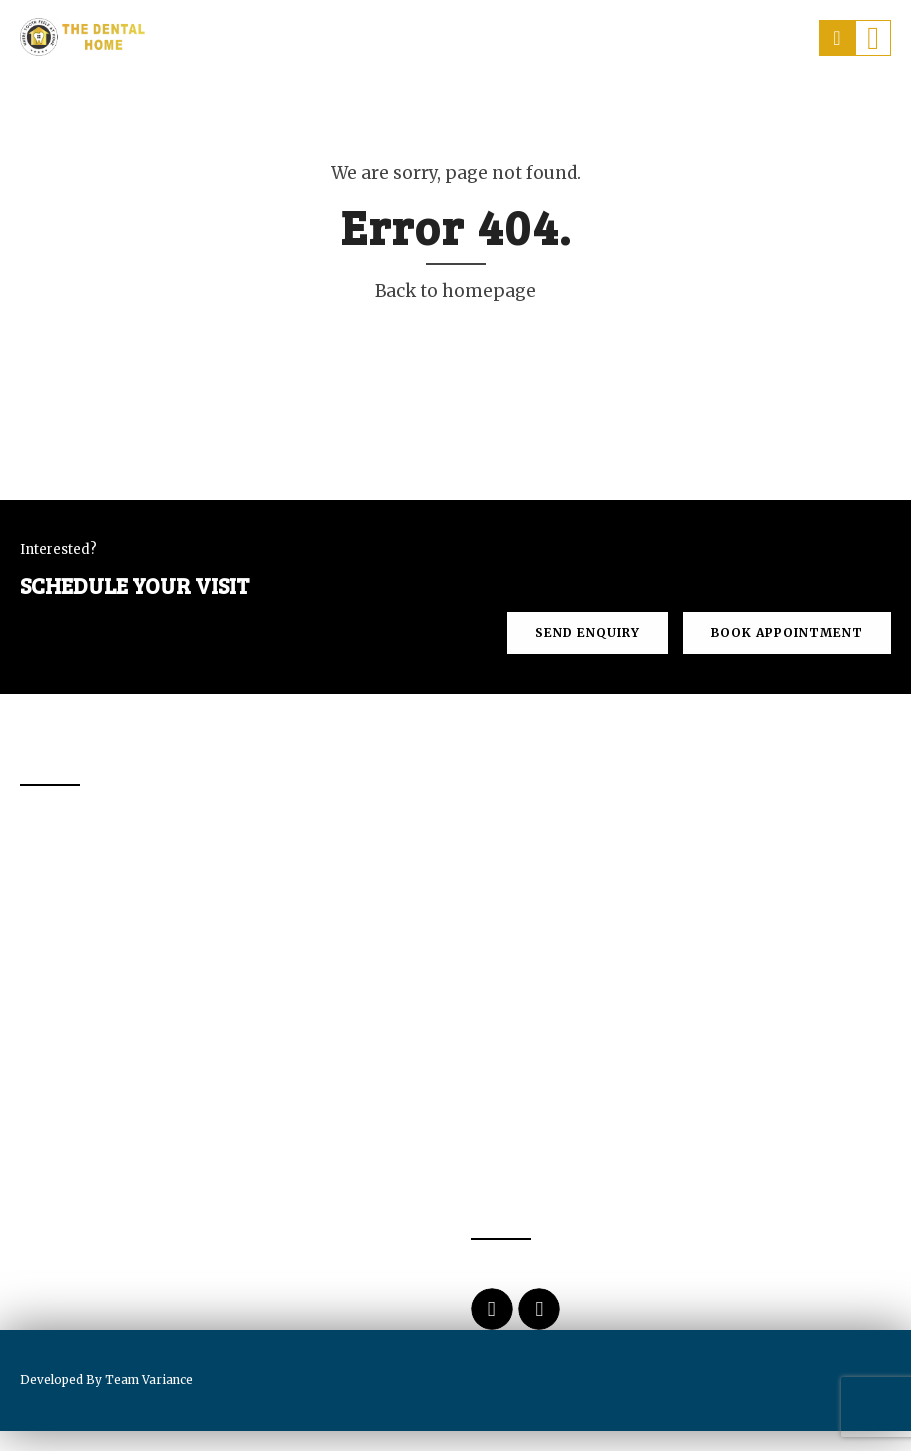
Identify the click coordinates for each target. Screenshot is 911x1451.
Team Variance (149, 1379)
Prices (638, 106)
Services (383, 106)
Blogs (844, 106)
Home (190, 106)
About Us (280, 106)
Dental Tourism (515, 106)
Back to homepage (455, 291)
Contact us (741, 106)
